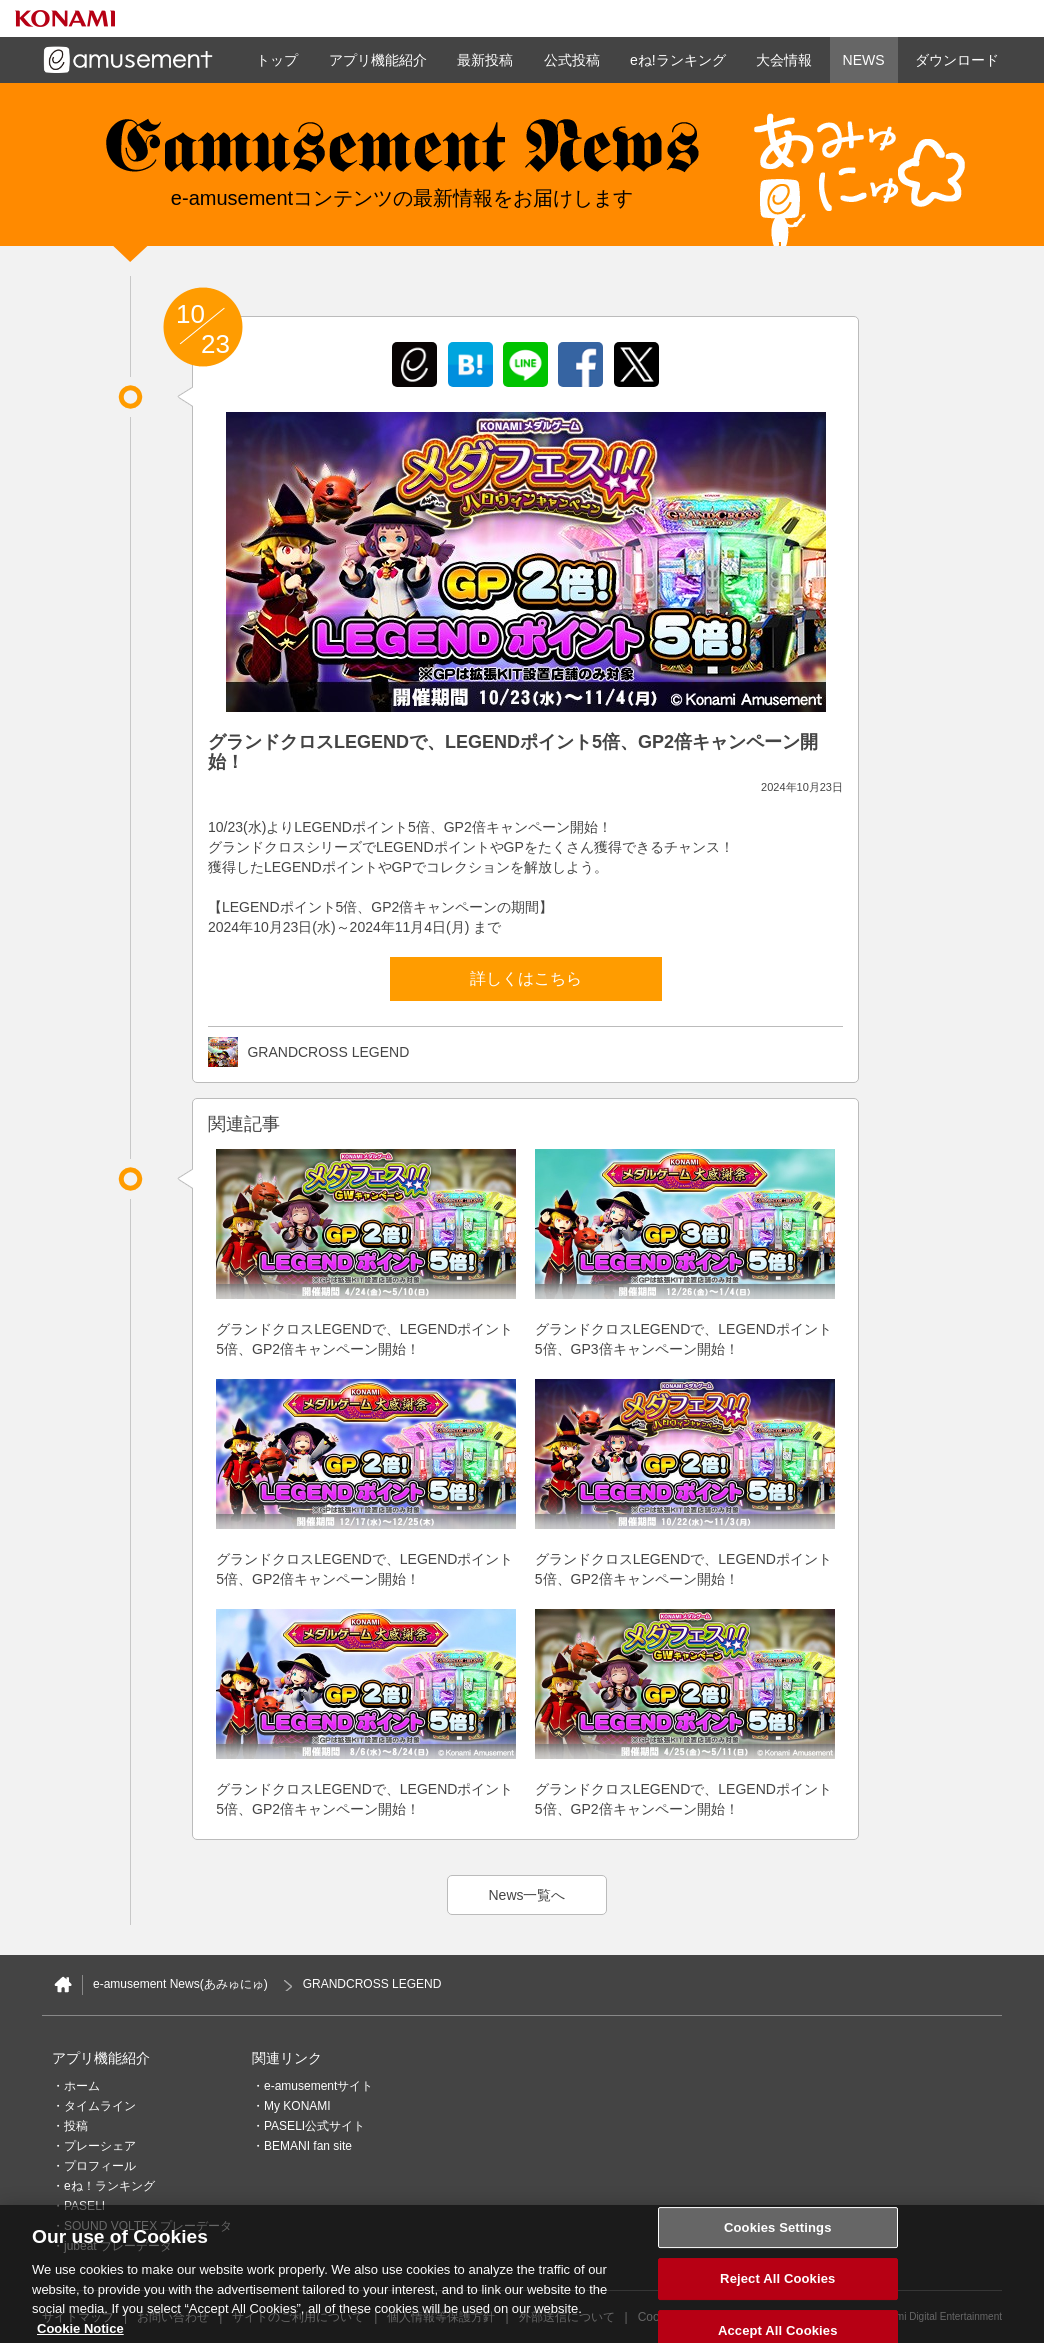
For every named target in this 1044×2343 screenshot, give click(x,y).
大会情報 (784, 60)
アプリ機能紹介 (378, 60)
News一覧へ (526, 1895)
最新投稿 (485, 60)
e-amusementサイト (318, 2086)
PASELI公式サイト (314, 2126)
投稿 (76, 2126)
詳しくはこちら (526, 978)
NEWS (864, 60)
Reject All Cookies (777, 2289)
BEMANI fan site (308, 2146)
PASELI (84, 2206)
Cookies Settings (778, 2237)
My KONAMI (297, 2106)
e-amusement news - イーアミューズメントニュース (402, 155)
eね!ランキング (678, 60)
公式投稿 (572, 60)
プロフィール (100, 2166)
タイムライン (100, 2106)
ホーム (82, 2086)
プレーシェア (100, 2146)
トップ (277, 60)
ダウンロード (957, 60)
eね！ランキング (109, 2186)
